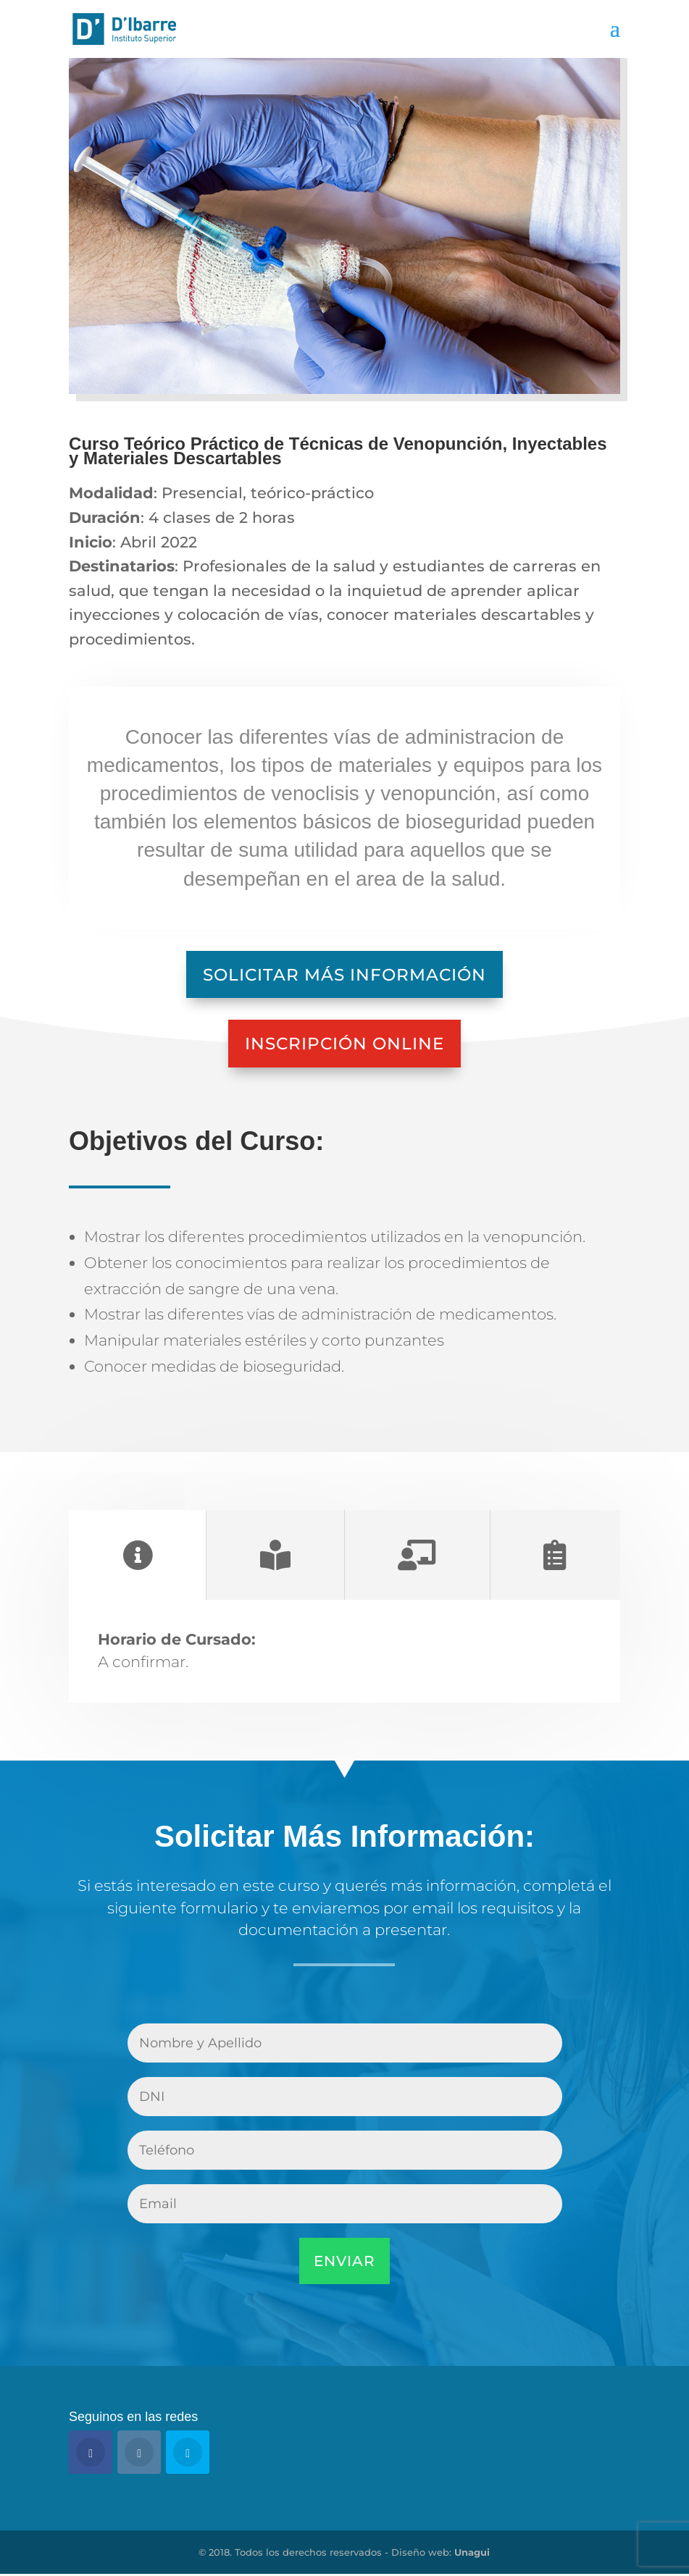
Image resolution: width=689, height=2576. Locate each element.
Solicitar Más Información (344, 974)
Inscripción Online (344, 1044)
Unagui (472, 2553)
